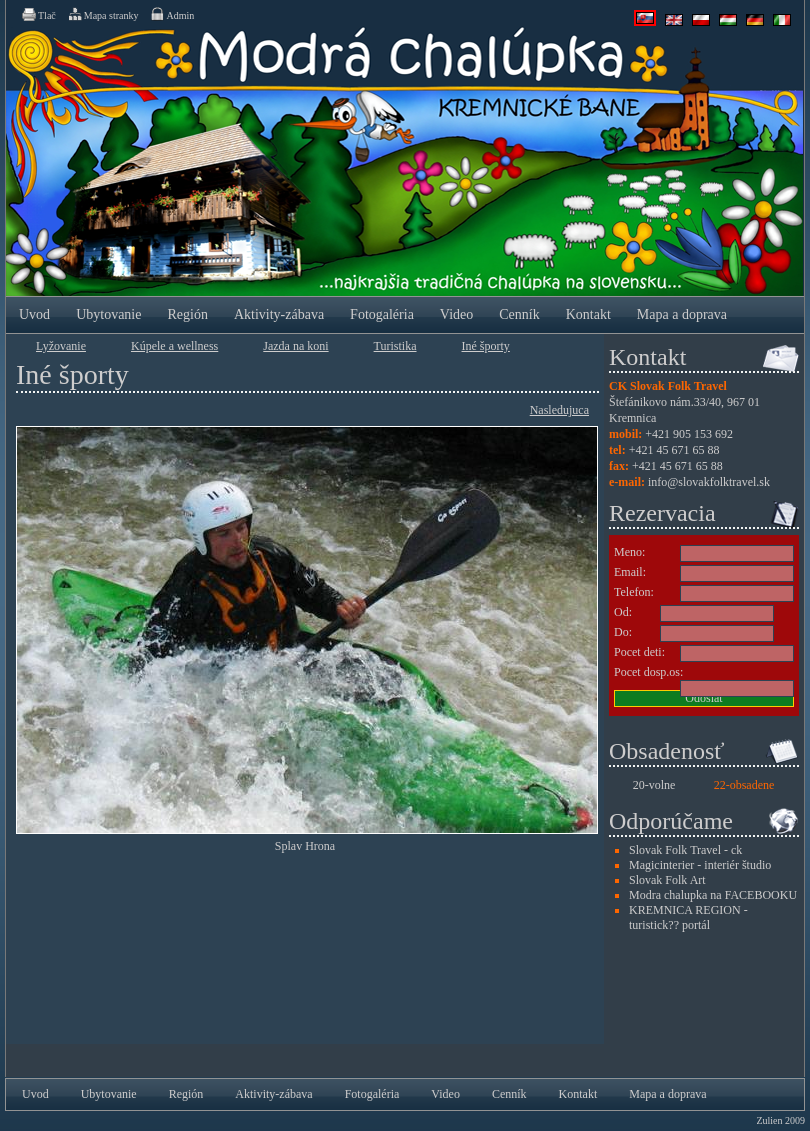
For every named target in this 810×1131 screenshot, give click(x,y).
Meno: (629, 552)
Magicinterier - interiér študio (700, 865)
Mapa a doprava (682, 314)
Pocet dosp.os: (648, 672)
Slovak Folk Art (667, 880)
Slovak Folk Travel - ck (685, 850)
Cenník (519, 314)
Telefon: (634, 592)
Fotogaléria (382, 314)
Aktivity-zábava (279, 314)
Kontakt (588, 314)
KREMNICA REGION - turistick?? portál (688, 917)
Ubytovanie (108, 314)
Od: (623, 612)
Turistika (395, 346)
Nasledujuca (559, 410)
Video (456, 314)
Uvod (34, 314)
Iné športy (486, 346)
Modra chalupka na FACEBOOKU (713, 895)
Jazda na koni (295, 346)
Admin (171, 14)
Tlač (38, 14)
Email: (630, 572)
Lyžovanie (61, 346)
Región (187, 314)
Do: (623, 632)
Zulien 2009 (780, 1120)
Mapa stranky (103, 14)
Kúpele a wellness (174, 346)
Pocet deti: (639, 652)
